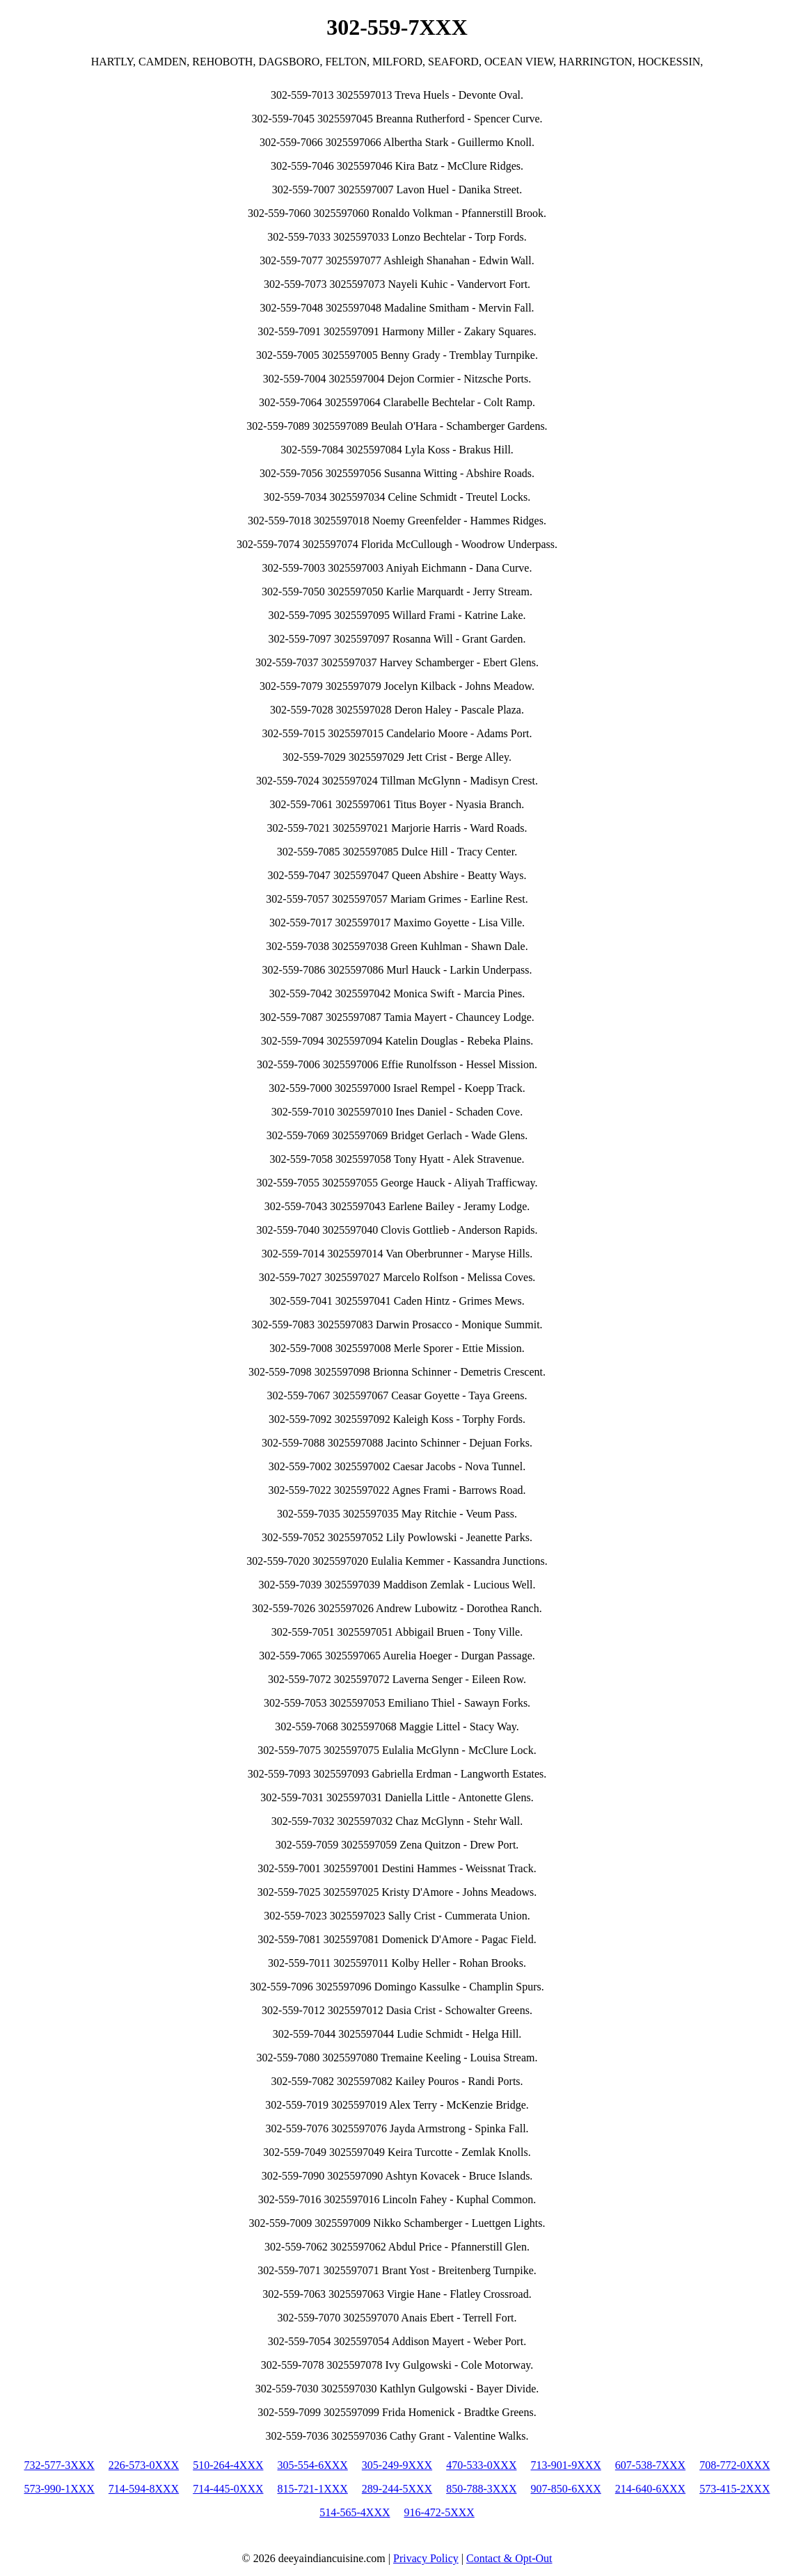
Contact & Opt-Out (509, 2558)
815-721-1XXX (313, 2489)
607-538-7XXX (650, 2465)
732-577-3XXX (59, 2465)
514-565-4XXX (354, 2512)
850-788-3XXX (481, 2489)
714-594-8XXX (144, 2489)
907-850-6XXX (565, 2489)
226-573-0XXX (144, 2465)
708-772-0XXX (734, 2465)
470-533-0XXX (481, 2465)
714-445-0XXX (228, 2489)
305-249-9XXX (397, 2465)
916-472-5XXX (439, 2512)
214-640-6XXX (650, 2489)
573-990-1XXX (59, 2489)
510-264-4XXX (228, 2465)
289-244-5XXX (397, 2489)
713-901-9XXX (565, 2465)
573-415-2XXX (734, 2489)
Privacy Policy (426, 2558)
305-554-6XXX (313, 2465)
